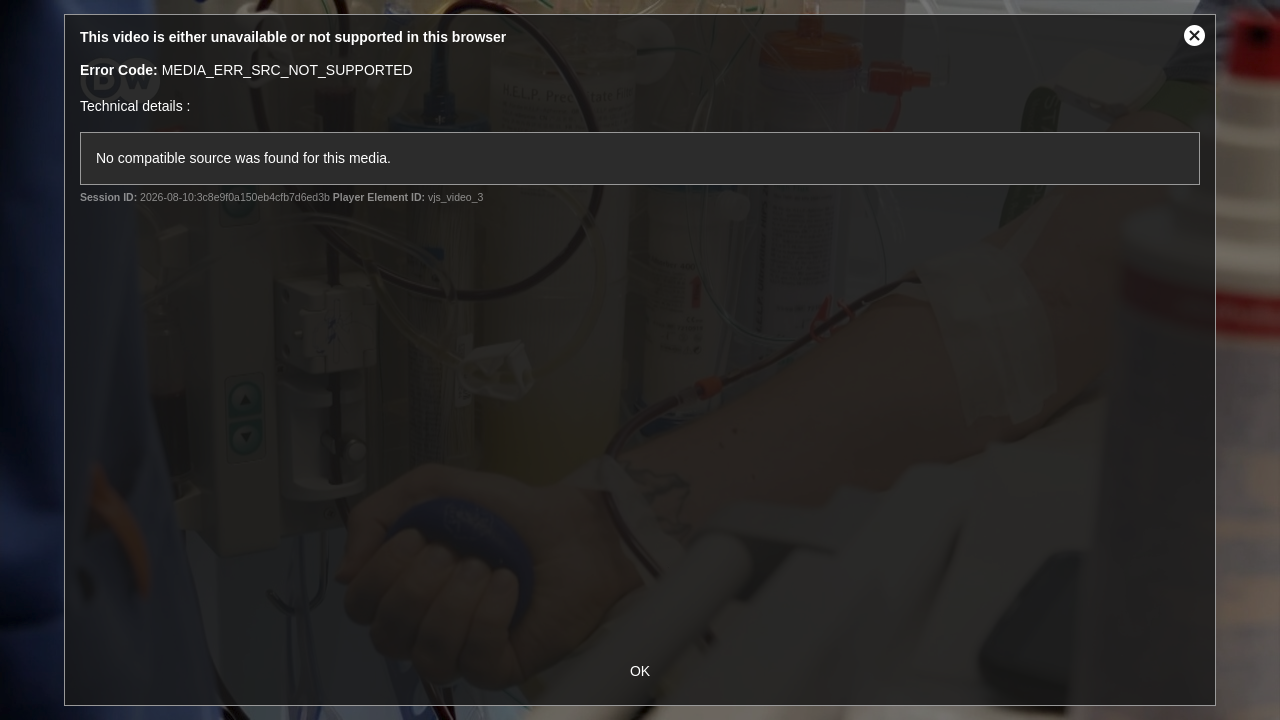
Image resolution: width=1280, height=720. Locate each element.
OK (640, 671)
